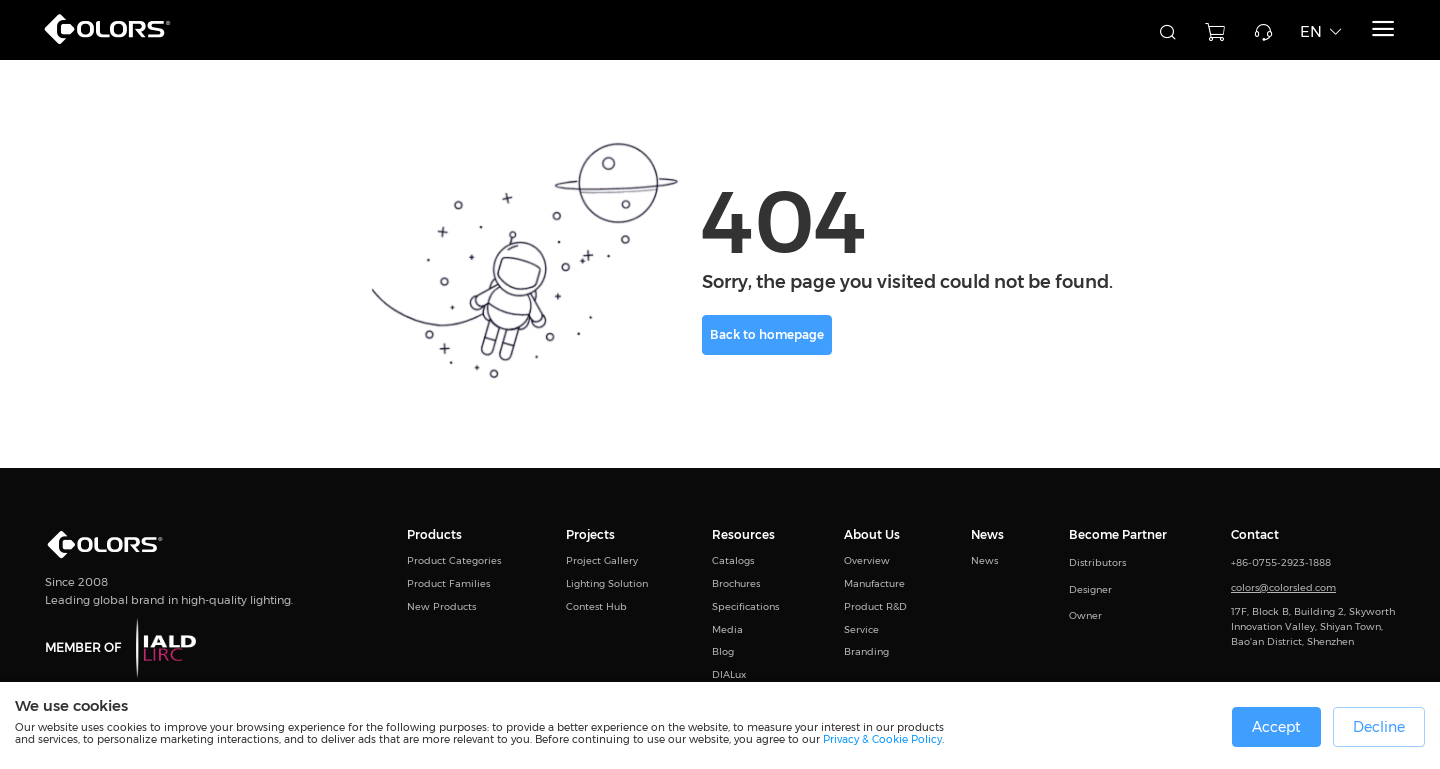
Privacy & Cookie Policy (882, 739)
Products (434, 535)
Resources (743, 535)
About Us (872, 535)
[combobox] (1040, 30)
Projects (590, 535)
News (987, 535)
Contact (1255, 535)
